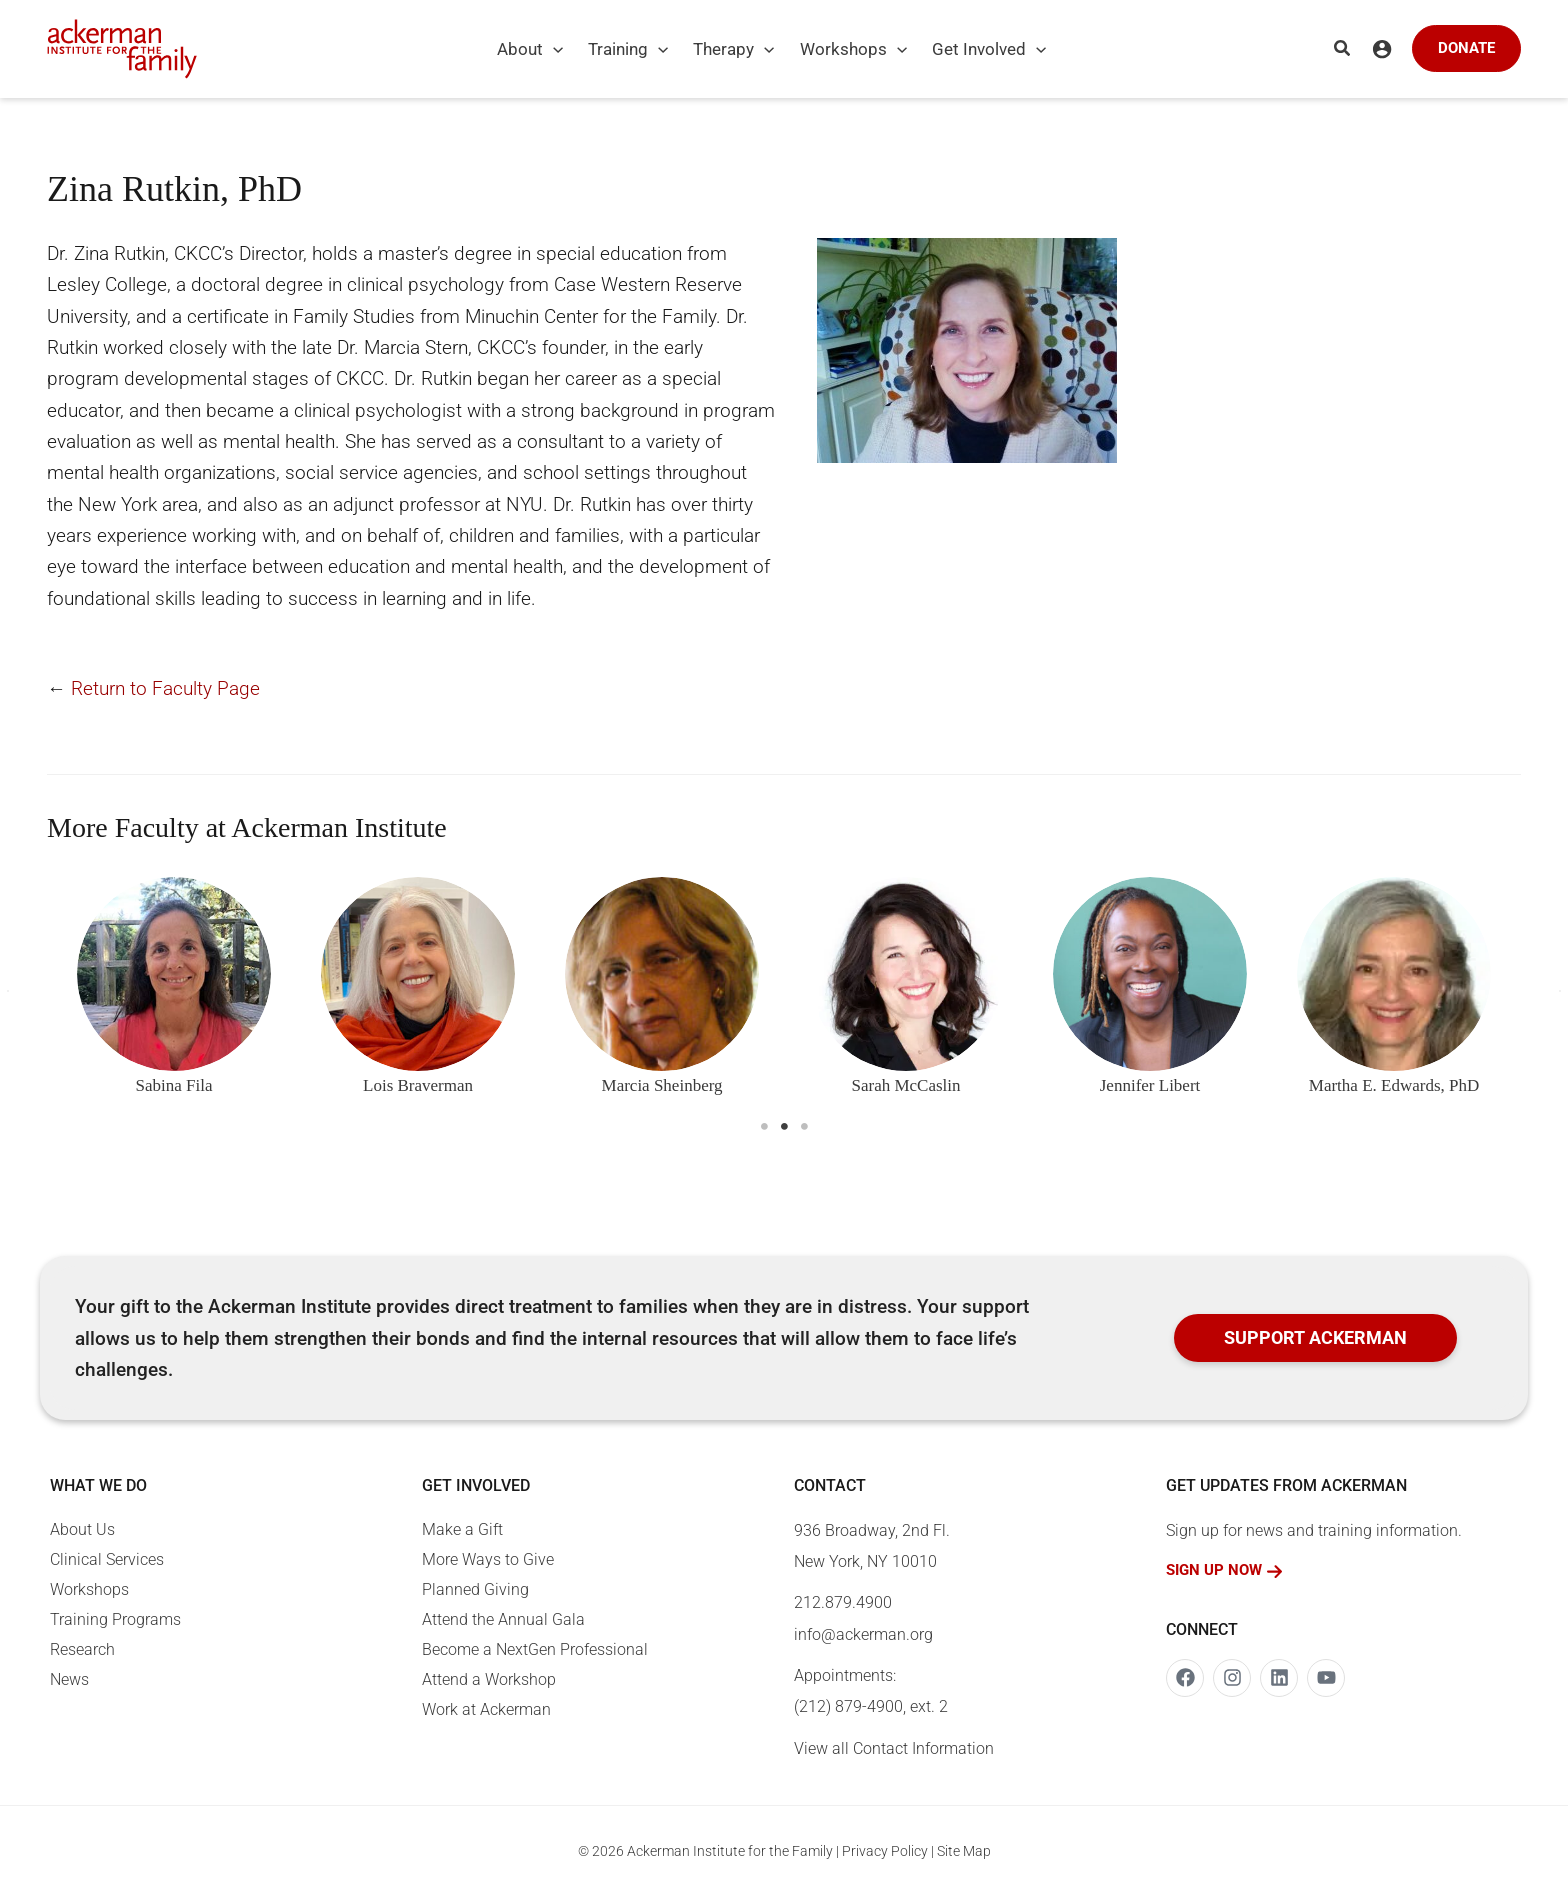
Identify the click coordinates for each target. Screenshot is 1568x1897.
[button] (542, 49)
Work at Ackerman (486, 1709)
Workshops (89, 1589)
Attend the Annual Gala (503, 1619)
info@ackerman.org (863, 1634)
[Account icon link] (1382, 49)
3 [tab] (804, 1127)
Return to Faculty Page (165, 688)
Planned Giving (475, 1589)
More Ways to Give (488, 1559)
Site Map (964, 1851)
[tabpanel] (174, 991)
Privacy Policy (885, 1851)
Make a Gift (462, 1529)
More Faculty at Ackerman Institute (247, 827)
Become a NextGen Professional (535, 1649)
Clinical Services (107, 1559)
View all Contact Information (894, 1748)
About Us (82, 1529)
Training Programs (115, 1619)
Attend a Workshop (489, 1679)
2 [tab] (784, 1127)
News (69, 1679)
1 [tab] (764, 1127)
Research (82, 1649)
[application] (553, 49)
